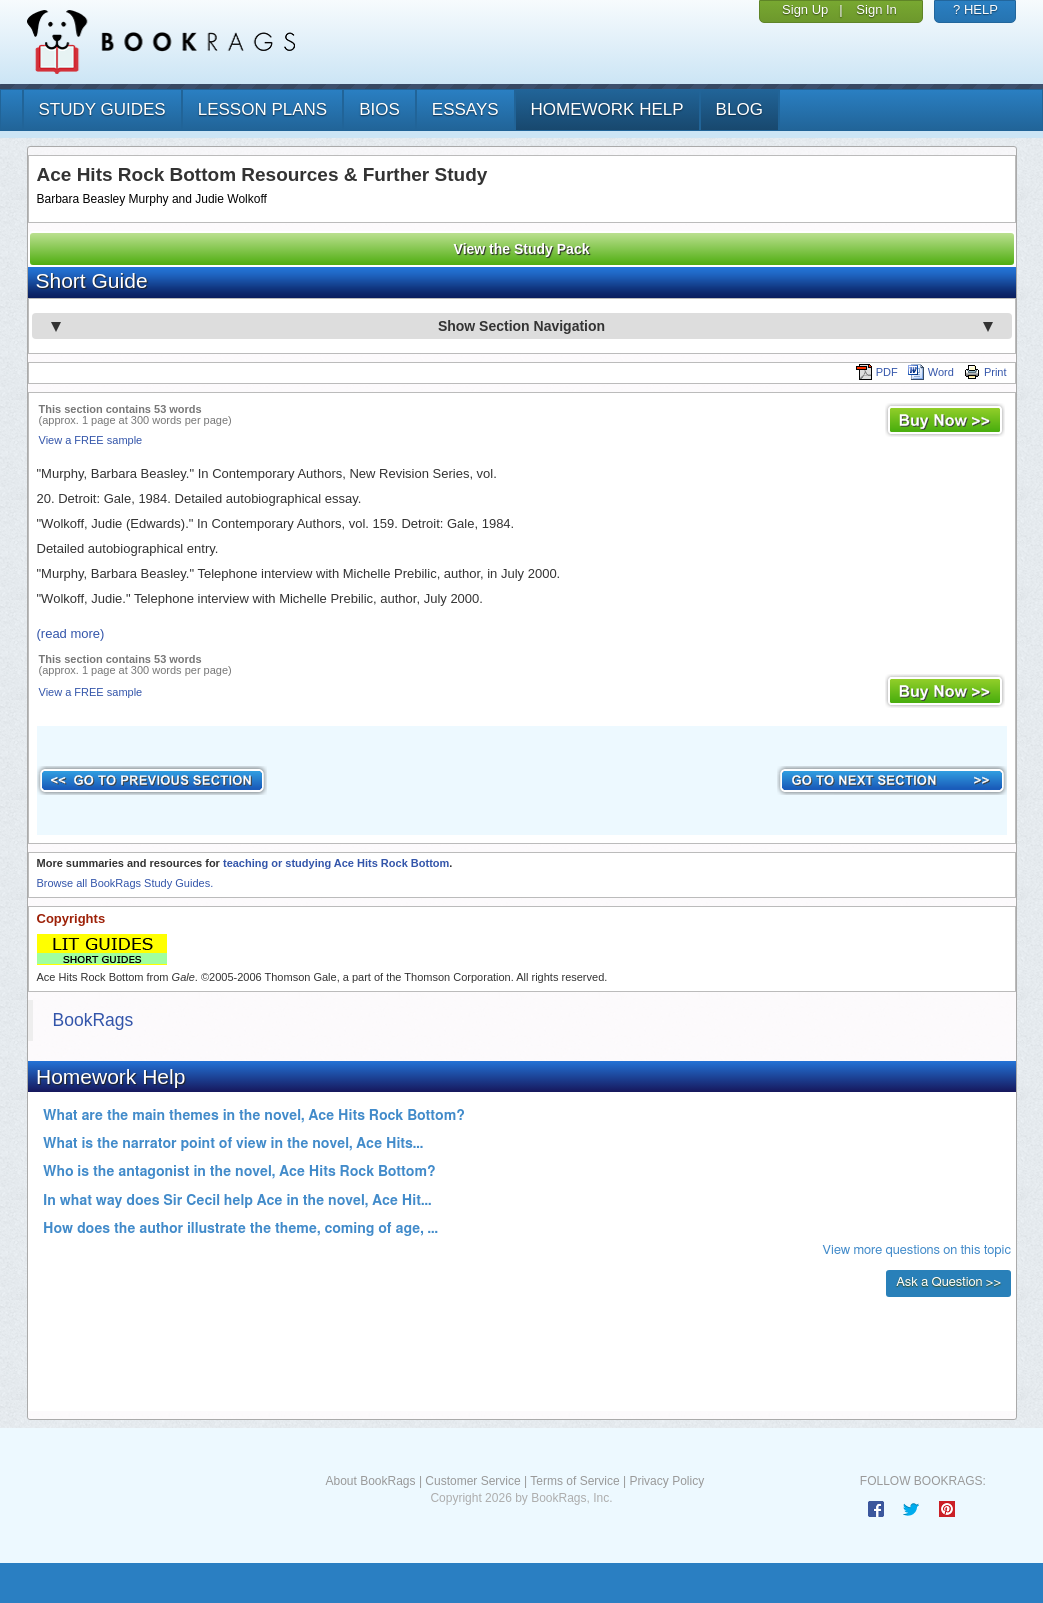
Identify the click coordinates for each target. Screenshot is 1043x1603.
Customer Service (472, 1481)
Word (931, 372)
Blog (739, 109)
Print (985, 372)
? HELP (975, 9)
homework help (607, 109)
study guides (102, 109)
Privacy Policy (666, 1481)
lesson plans (262, 109)
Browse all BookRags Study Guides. (125, 883)
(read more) (71, 633)
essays (465, 109)
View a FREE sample (91, 440)
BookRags (93, 1020)
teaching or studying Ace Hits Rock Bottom (336, 863)
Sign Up (805, 9)
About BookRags (370, 1481)
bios (379, 109)
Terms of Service (574, 1481)
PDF (877, 372)
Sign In (876, 9)
